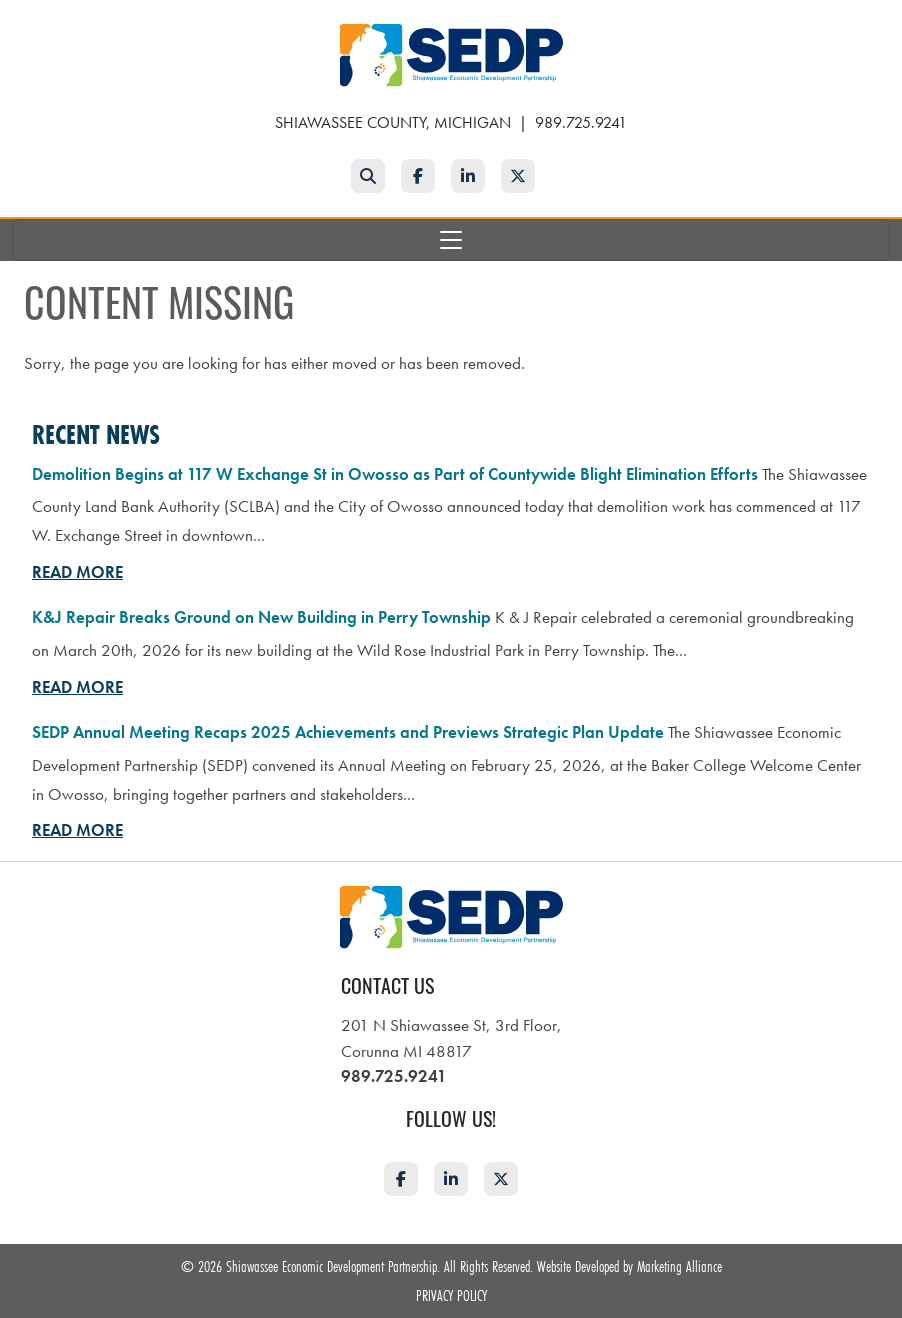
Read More (77, 572)
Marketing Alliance (679, 1266)
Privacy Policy (451, 1295)
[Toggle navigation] (451, 240)
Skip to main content (0, 16)
